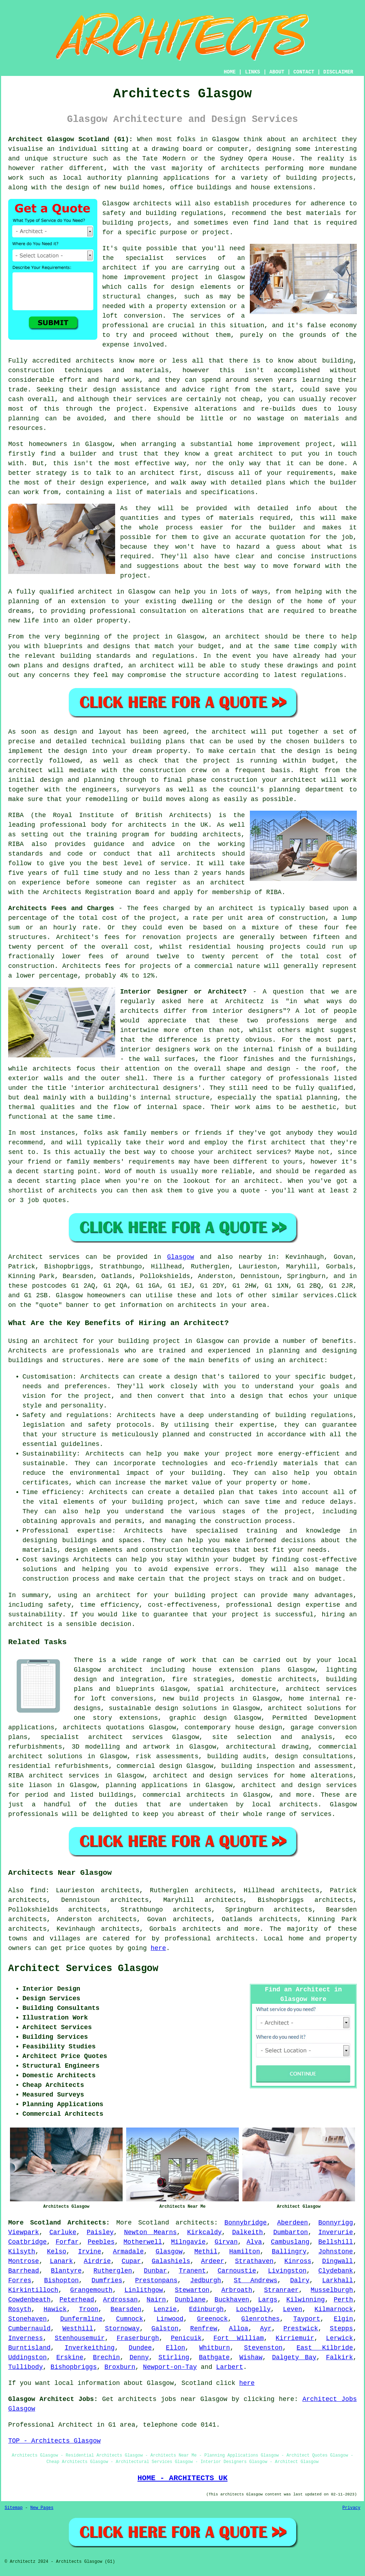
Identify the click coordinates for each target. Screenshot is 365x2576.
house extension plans (236, 1669)
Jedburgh (205, 2280)
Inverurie (335, 2232)
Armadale (128, 2251)
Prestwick (300, 2328)
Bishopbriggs (74, 2367)
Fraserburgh (138, 2338)
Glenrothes (260, 2319)
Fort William (239, 2338)
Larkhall (337, 2280)
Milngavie (188, 2242)
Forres (19, 2280)
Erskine (69, 2357)
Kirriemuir (295, 2338)
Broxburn (119, 2367)
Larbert (229, 2367)
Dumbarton (290, 2232)
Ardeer (212, 2261)
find (38, 1890)
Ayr (265, 2328)
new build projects (199, 1698)
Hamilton (244, 2251)
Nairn (156, 2299)
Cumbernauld (29, 2328)
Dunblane (190, 2299)
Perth (343, 2299)
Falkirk (339, 2357)
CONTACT (303, 72)
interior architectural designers (136, 1088)
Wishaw (250, 2357)
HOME (230, 72)
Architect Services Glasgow (83, 1968)
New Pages (41, 2507)
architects (152, 203)
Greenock (212, 2319)
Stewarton (192, 2290)
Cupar (131, 2261)
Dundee (140, 2347)
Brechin (106, 2357)
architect (320, 139)
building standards (95, 656)
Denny (139, 2357)
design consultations (314, 1756)
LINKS (252, 72)
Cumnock (129, 2319)
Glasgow (180, 1257)
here (158, 1948)
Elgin (343, 2319)
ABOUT (276, 72)
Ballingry (289, 2251)
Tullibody (25, 2367)
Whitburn (214, 2347)
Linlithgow (143, 2290)
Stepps (341, 2328)
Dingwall (337, 2261)
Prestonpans (156, 2280)
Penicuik (186, 2338)
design (75, 751)
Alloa (238, 2328)
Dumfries (107, 2280)
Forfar (67, 2242)
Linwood (170, 2319)
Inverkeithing (89, 2347)
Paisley (100, 2232)
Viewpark (23, 2232)
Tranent (192, 2270)
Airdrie (97, 2261)
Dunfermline (81, 2319)
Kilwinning (305, 2299)
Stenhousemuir (79, 2338)
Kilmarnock (333, 2309)
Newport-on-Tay (170, 2367)
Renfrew (203, 2328)
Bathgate (214, 2357)
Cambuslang (290, 2242)
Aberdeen (292, 2222)
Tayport (306, 2319)
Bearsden (125, 2309)
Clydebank (335, 2270)
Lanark (61, 2261)
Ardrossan (120, 2299)
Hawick (55, 2309)
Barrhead (23, 2270)
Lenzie (165, 2309)
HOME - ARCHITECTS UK (183, 2478)
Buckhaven (232, 2299)
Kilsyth (21, 2251)
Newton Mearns (150, 2232)
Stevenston (263, 2347)
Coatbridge (27, 2242)
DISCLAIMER (338, 72)
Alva (254, 2242)
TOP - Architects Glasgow (54, 2440)
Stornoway (122, 2328)
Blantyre (66, 2270)
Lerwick (339, 2338)
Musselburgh (331, 2290)
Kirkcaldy (204, 2232)
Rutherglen (112, 2270)
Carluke (63, 2232)
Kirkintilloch (33, 2290)
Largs (267, 2299)
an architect (301, 1360)
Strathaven (254, 2261)
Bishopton (61, 2280)
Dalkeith (247, 2232)
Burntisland (29, 2347)
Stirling (173, 2357)
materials (236, 518)
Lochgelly (253, 2309)
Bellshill (335, 2242)
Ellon (175, 2347)
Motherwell (143, 2242)
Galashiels (171, 2261)
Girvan (226, 2242)
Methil (205, 2251)
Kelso (56, 2251)
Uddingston (27, 2357)
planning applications (146, 1785)
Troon (88, 2309)
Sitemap (13, 2507)
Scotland (153, 2222)
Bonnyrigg (335, 2222)
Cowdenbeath (29, 2299)
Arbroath (236, 2290)
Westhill (77, 2328)
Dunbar (155, 2270)
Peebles (101, 2242)
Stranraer (281, 2290)
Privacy (351, 2507)
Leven (292, 2309)
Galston (165, 2328)
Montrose (23, 2261)
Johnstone (335, 2251)
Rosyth (19, 2309)
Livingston (287, 2270)
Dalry (299, 2280)
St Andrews (255, 2280)
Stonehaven (27, 2319)
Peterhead (77, 2299)
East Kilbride (325, 2347)
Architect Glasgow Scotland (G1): (70, 139)
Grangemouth (91, 2290)
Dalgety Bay (294, 2357)
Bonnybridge (246, 2222)
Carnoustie (236, 2270)
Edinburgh (206, 2309)
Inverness (25, 2338)
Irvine (89, 2251)
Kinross (298, 2261)
